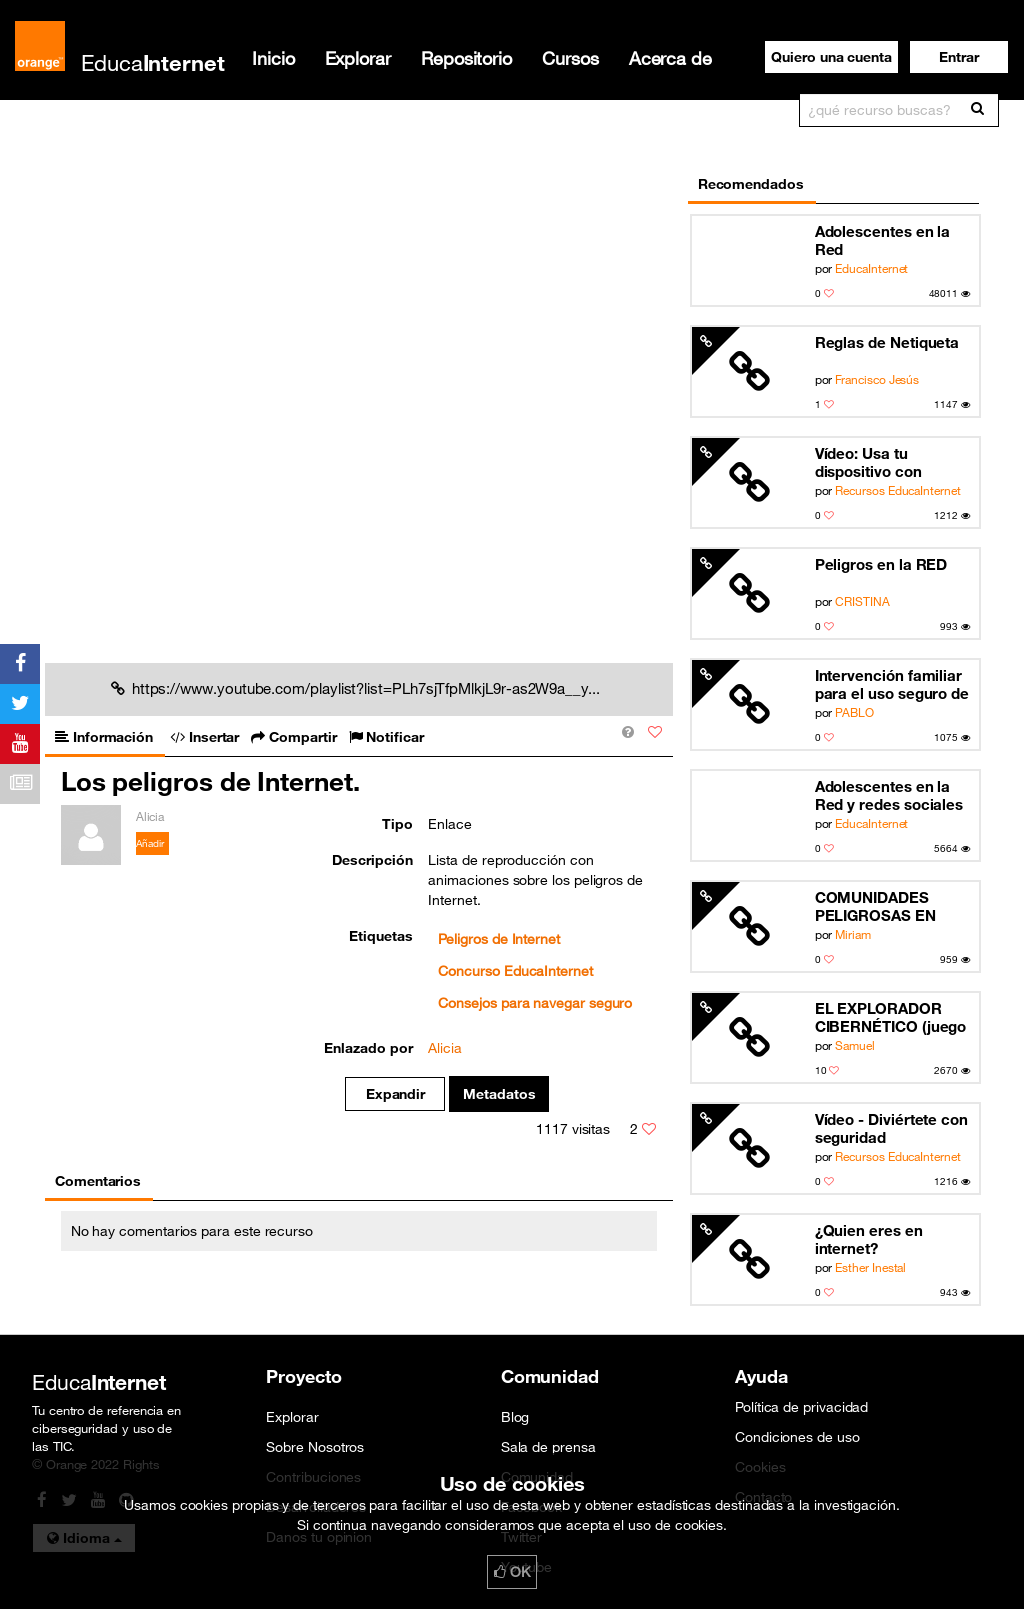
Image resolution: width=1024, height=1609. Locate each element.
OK (512, 1572)
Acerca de (670, 58)
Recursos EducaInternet (897, 490)
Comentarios (98, 1181)
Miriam (853, 934)
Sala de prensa (548, 1447)
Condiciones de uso (797, 1437)
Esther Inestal (870, 1267)
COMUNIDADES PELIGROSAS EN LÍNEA (875, 906)
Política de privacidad (801, 1407)
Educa (153, 62)
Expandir (395, 1094)
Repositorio (466, 58)
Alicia (445, 1048)
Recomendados (751, 184)
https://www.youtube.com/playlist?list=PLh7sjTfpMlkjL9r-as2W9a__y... (355, 688)
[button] (959, 57)
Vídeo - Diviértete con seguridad (891, 1128)
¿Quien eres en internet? (869, 1239)
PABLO (854, 712)
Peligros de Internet (499, 939)
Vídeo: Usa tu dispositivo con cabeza (868, 462)
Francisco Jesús (877, 379)
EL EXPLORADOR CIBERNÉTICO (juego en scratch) (891, 1017)
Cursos (570, 58)
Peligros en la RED (881, 564)
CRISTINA (862, 601)
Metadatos (499, 1094)
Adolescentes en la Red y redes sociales (889, 795)
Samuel (855, 1045)
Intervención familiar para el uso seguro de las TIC (892, 684)
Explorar (358, 58)
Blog (515, 1417)
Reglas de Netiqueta (887, 342)
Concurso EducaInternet (515, 971)
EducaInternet (871, 268)
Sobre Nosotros (315, 1447)
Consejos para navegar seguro (535, 1003)
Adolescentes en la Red (883, 240)
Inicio (273, 58)
